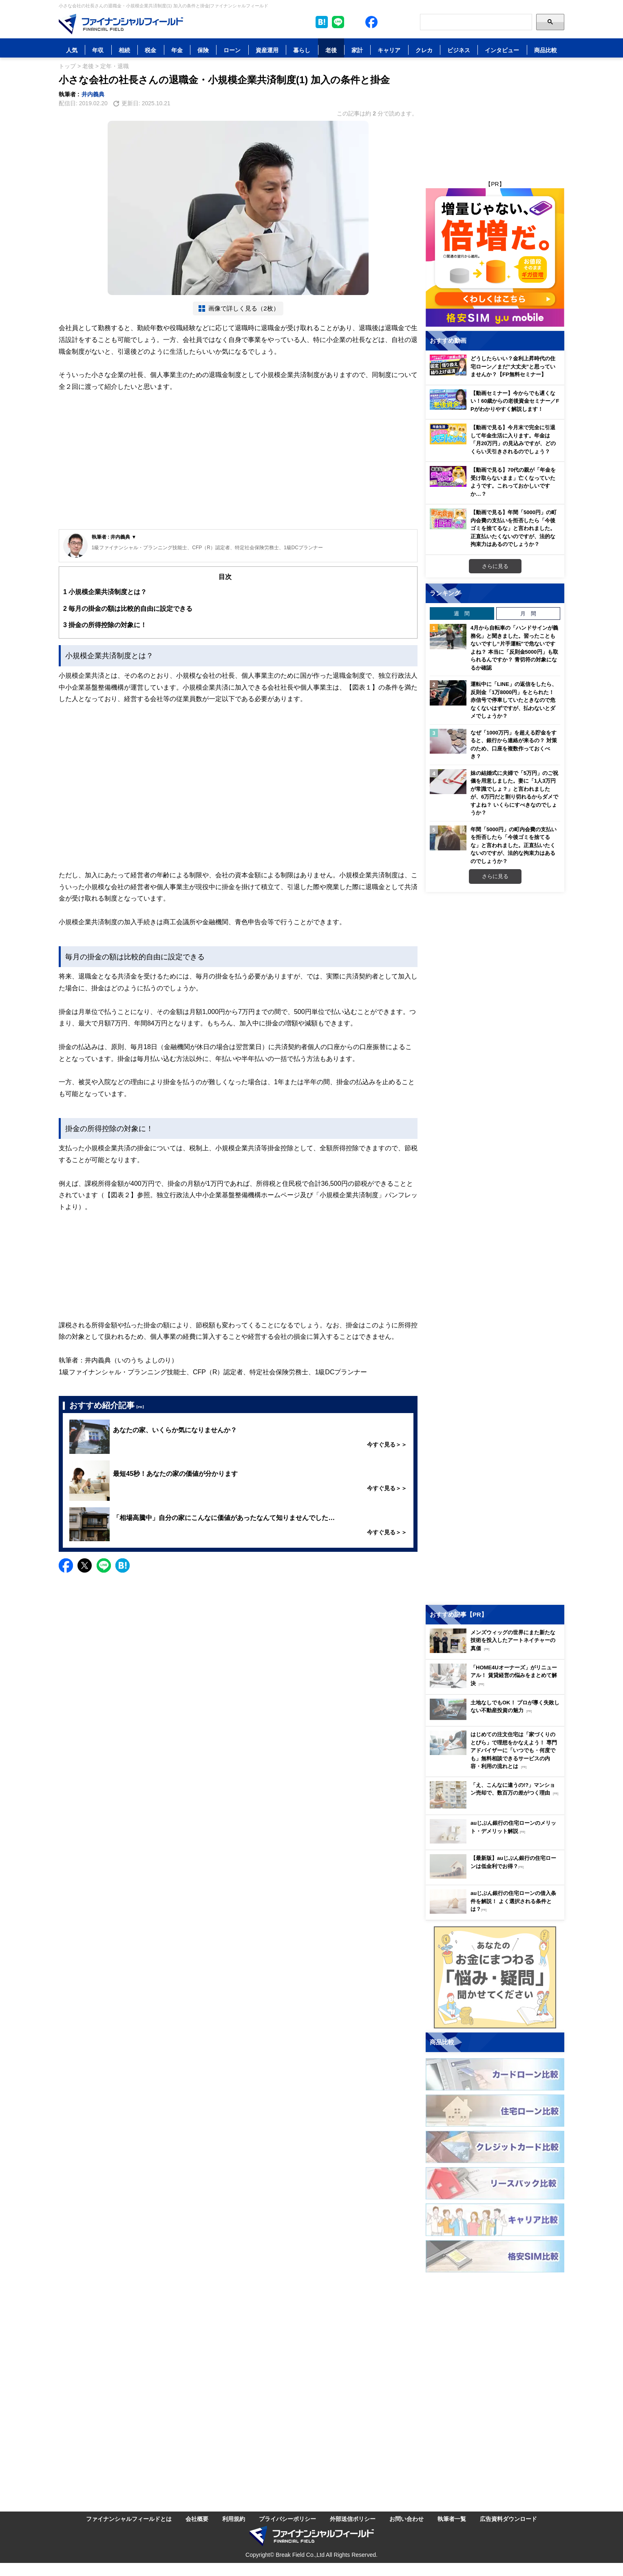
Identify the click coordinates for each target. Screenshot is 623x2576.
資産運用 (267, 50)
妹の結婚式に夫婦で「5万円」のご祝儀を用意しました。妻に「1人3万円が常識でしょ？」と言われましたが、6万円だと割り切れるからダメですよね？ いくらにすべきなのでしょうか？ (514, 792)
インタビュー (502, 50)
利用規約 (233, 2518)
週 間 (462, 613)
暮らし (301, 50)
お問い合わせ (406, 2518)
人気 (71, 50)
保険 (203, 50)
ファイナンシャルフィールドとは (129, 2518)
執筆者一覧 (451, 2518)
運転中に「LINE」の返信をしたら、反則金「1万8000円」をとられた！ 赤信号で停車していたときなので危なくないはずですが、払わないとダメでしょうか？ (514, 699)
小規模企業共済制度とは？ (105, 592)
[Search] (476, 22)
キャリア (389, 50)
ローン (232, 50)
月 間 (528, 613)
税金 (150, 50)
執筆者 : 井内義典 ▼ (114, 537)
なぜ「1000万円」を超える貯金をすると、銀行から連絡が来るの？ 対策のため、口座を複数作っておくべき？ (514, 744)
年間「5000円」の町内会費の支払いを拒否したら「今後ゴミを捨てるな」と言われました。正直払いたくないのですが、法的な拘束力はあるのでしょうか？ (514, 845)
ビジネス (458, 50)
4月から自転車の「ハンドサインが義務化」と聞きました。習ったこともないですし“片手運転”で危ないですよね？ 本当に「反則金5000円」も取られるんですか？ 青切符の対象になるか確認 (514, 647)
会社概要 (197, 2518)
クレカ (424, 50)
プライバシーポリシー (287, 2518)
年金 (177, 50)
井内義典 (93, 94)
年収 (98, 50)
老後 (331, 50)
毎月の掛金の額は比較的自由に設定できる (127, 609)
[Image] (121, 24)
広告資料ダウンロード (508, 2518)
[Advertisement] (238, 468)
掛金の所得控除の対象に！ (105, 625)
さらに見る (495, 566)
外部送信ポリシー (353, 2518)
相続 (124, 50)
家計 (357, 50)
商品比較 (545, 50)
